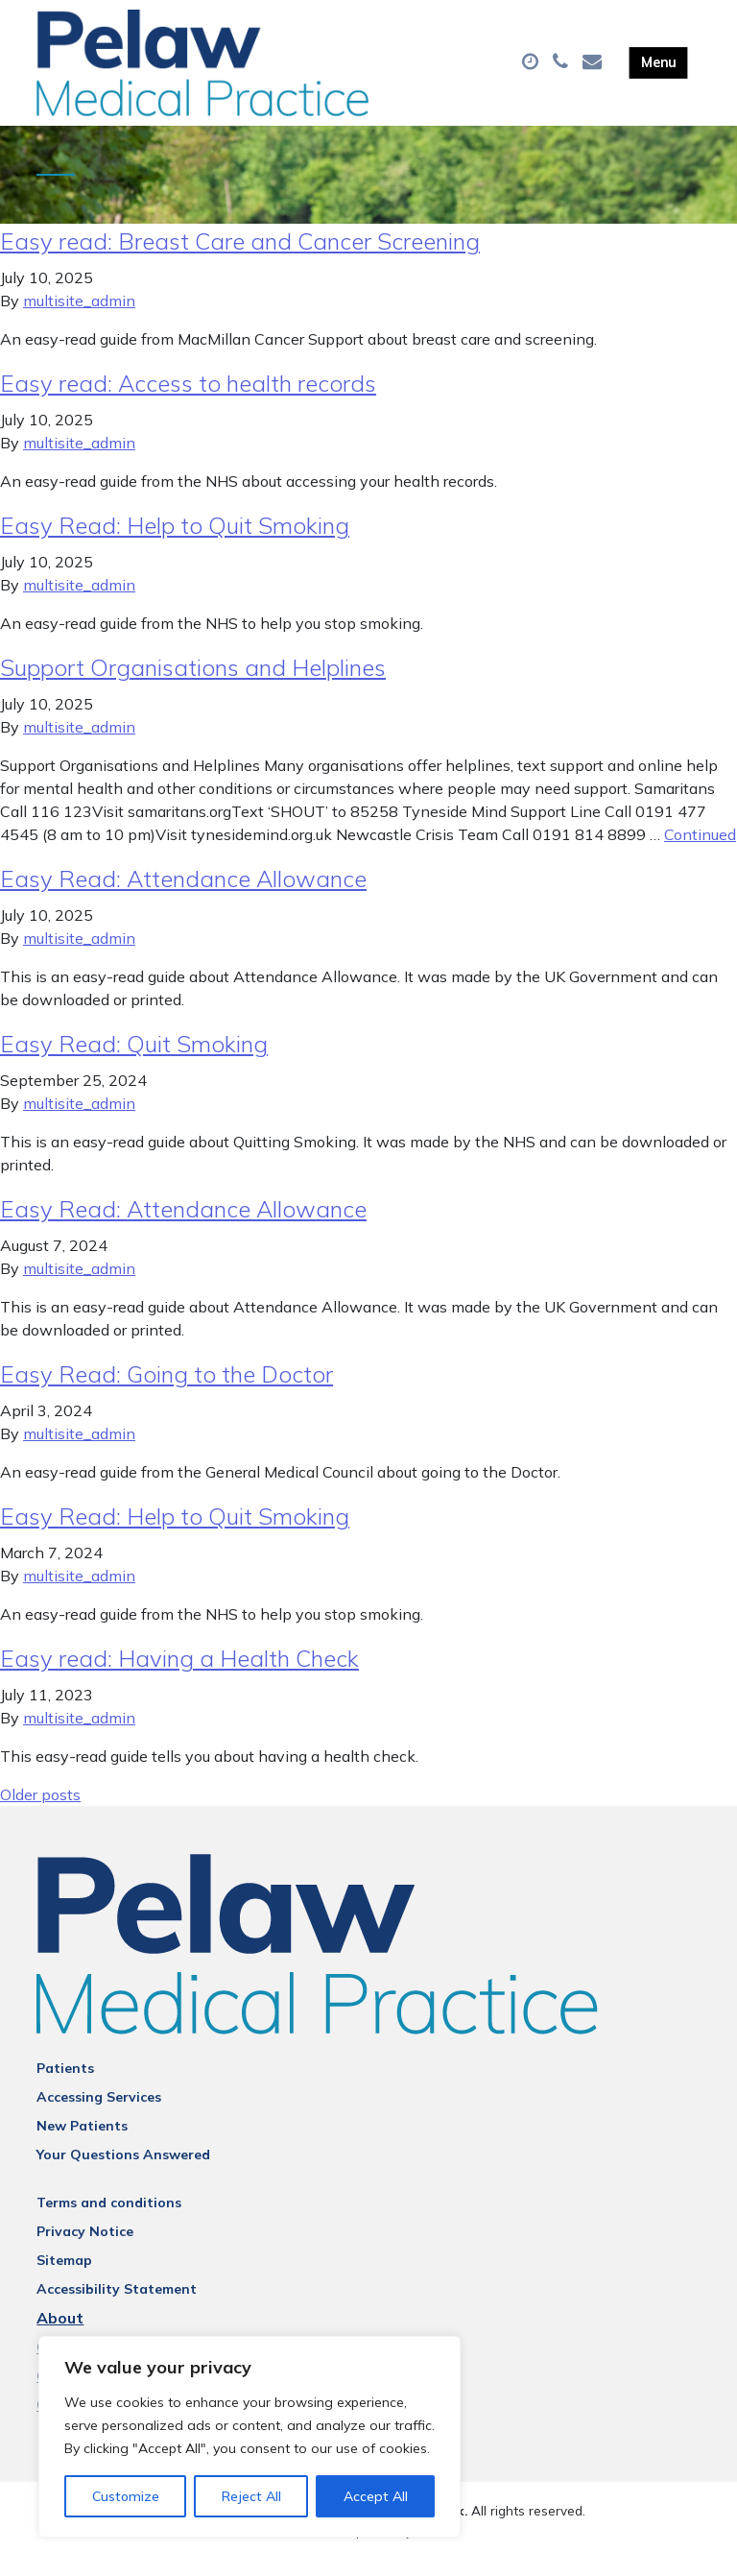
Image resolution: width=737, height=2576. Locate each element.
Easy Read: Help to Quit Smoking (174, 542)
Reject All (251, 2496)
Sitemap (64, 2277)
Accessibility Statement (116, 2306)
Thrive (435, 2547)
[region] (249, 2437)
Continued (700, 851)
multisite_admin (79, 317)
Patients (65, 2085)
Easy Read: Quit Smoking (134, 1061)
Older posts (40, 1811)
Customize (125, 2496)
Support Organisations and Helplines (193, 684)
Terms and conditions (108, 2219)
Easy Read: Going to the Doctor (166, 1391)
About (59, 2335)
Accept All (376, 2496)
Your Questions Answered (123, 2171)
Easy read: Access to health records (188, 400)
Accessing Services (98, 2114)
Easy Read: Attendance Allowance (183, 895)
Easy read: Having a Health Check (179, 1675)
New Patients (82, 2143)
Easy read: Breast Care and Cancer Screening (240, 258)
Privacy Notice (84, 2248)
